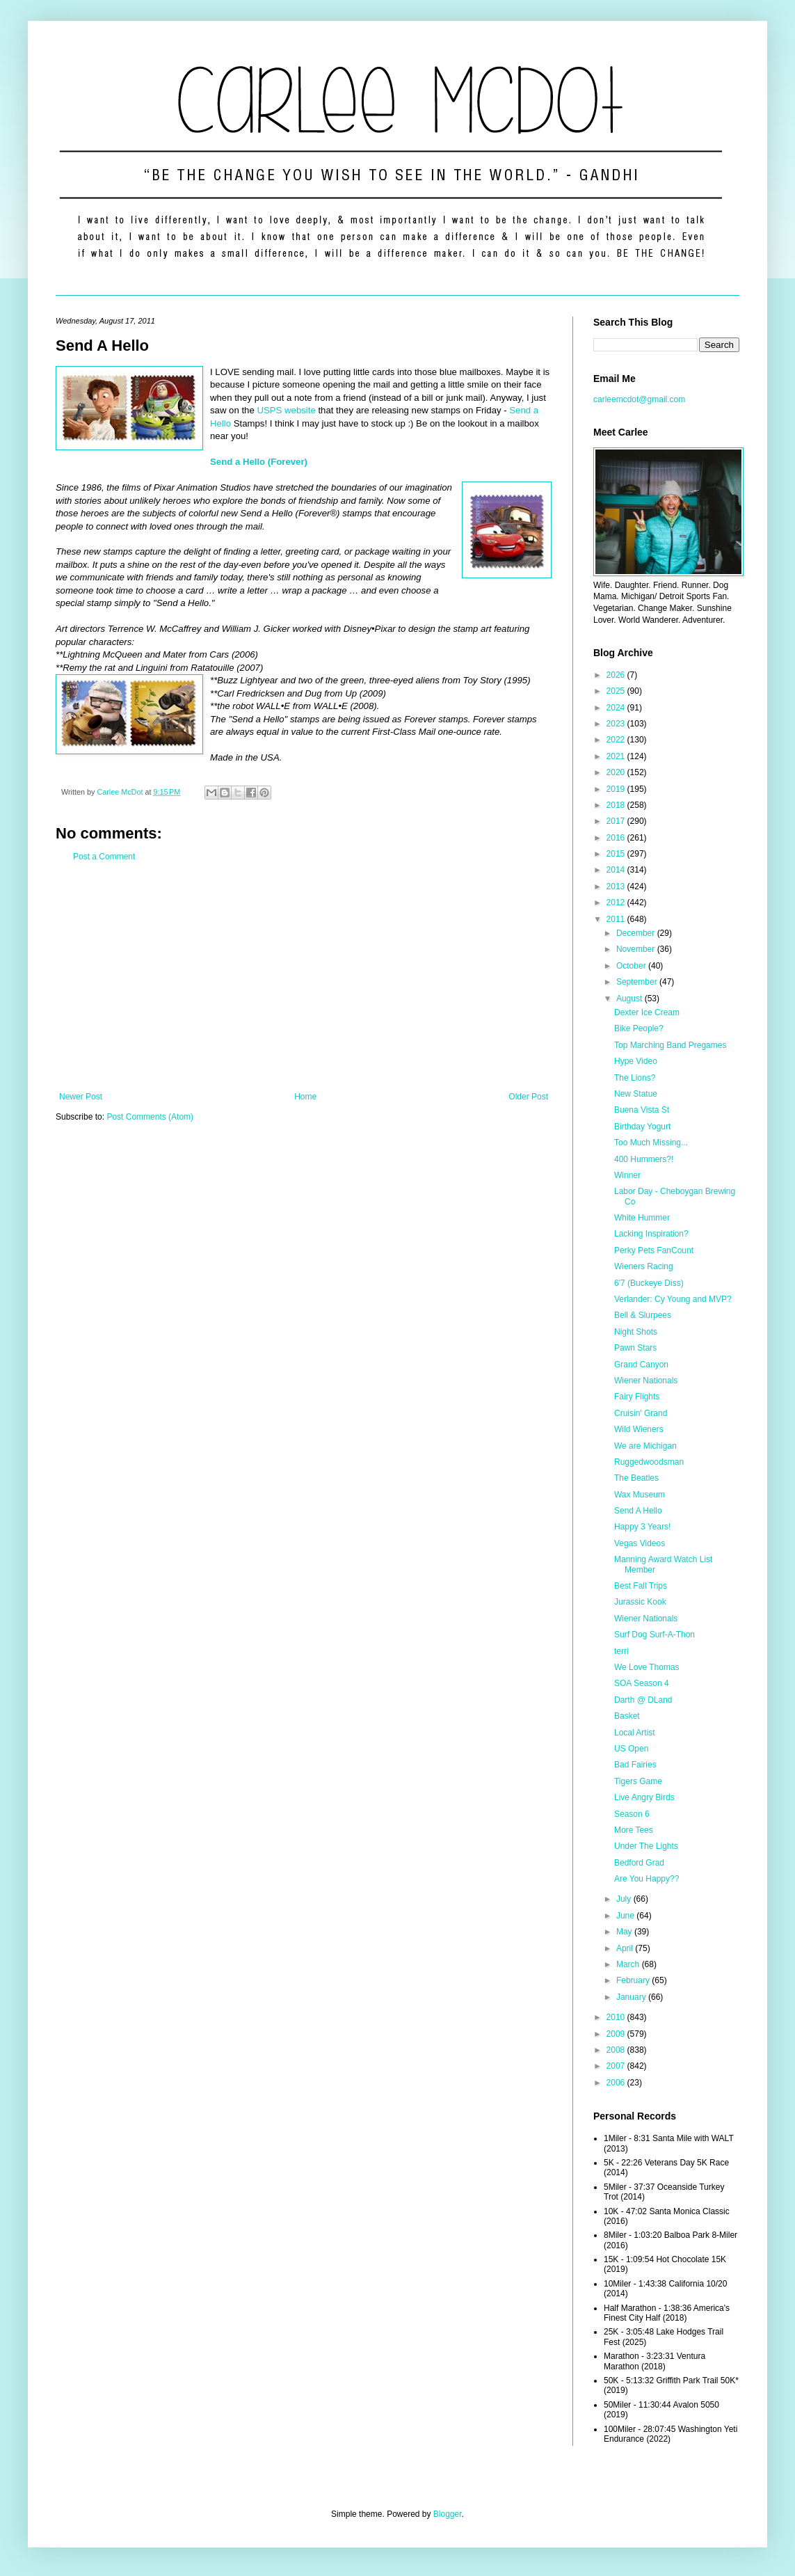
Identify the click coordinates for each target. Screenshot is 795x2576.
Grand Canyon (641, 1364)
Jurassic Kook (640, 1602)
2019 (617, 789)
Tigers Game (638, 1781)
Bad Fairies (635, 1765)
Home (305, 1097)
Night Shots (635, 1332)
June (626, 1916)
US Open (631, 1749)
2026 (617, 675)
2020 (617, 772)
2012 (617, 902)
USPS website (286, 410)
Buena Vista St (641, 1110)
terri (621, 1651)
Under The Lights (646, 1846)
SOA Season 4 (641, 1683)
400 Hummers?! (643, 1159)
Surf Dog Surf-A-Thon (654, 1634)
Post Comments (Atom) (149, 1117)
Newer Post (80, 1097)
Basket (627, 1716)
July (625, 1899)
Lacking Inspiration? (651, 1234)
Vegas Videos (639, 1543)
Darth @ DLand (643, 1700)
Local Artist (634, 1733)
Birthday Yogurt (642, 1126)
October (632, 966)
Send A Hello (638, 1511)
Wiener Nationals (645, 1380)
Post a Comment (104, 856)
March (629, 1964)
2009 (617, 2034)
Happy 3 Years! (642, 1527)
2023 (617, 724)
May (625, 1932)
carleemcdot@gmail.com (639, 399)
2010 (617, 2017)
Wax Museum (639, 1495)
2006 (617, 2083)
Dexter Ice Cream (647, 1012)
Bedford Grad (639, 1863)
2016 (617, 838)
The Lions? (634, 1078)
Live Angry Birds (644, 1797)
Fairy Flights (636, 1396)
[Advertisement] (304, 977)
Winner (627, 1175)
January (632, 1997)
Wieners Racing (643, 1266)
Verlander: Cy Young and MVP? (673, 1299)
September (637, 982)
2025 (617, 691)
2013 (617, 886)
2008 (617, 2050)
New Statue (635, 1094)
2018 (617, 805)
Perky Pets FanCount (653, 1250)
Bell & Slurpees (642, 1315)
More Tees (633, 1830)
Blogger (447, 2514)
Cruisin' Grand (640, 1413)
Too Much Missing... (651, 1142)
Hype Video (635, 1061)
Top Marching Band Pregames (670, 1045)
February (634, 1980)
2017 (617, 821)
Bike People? (639, 1028)
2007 (617, 2066)
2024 (617, 708)
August (630, 998)
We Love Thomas (647, 1667)
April (625, 1948)
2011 (617, 919)
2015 (617, 854)
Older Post (528, 1097)
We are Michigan (645, 1446)
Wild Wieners (639, 1429)
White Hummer (642, 1218)
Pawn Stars (635, 1348)
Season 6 (632, 1814)
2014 (617, 870)
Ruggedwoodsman (649, 1462)
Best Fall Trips (640, 1586)
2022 (617, 740)
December (636, 933)
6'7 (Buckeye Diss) (649, 1283)
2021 (617, 756)
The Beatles (636, 1478)
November (636, 949)
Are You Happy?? (646, 1879)
